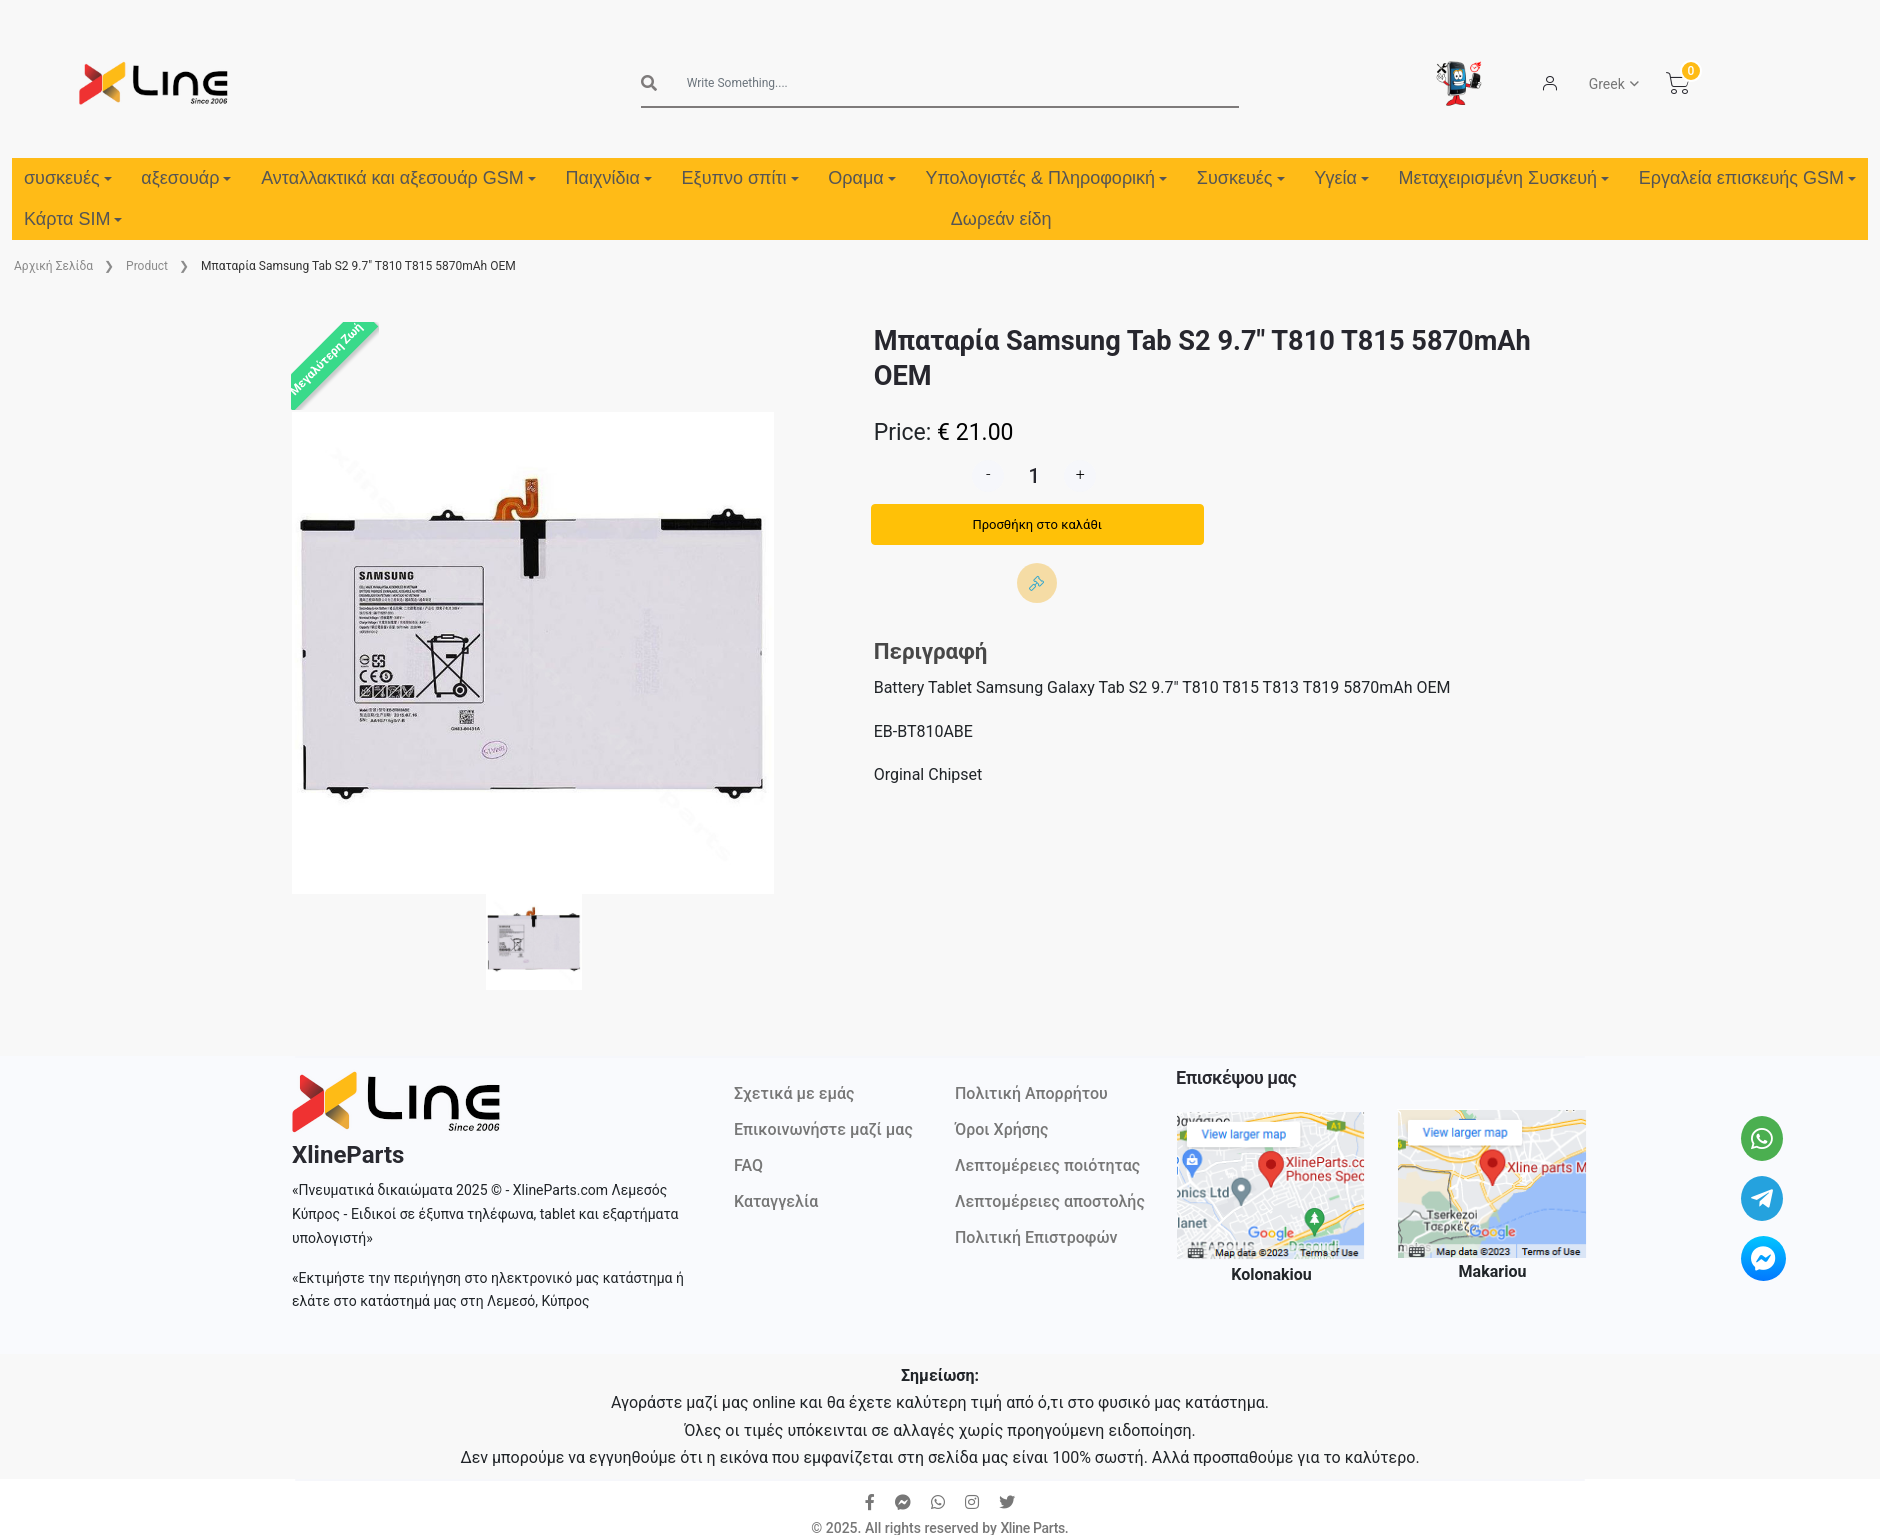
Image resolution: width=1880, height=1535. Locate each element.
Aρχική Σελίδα (53, 266)
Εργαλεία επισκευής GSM (1747, 178)
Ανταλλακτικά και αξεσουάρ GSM (398, 178)
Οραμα (861, 178)
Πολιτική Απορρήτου (1031, 1093)
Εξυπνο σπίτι (740, 178)
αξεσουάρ (186, 178)
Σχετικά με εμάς (794, 1093)
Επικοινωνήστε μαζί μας (823, 1129)
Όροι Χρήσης (1001, 1129)
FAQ (748, 1165)
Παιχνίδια (609, 178)
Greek (1607, 84)
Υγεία (1341, 178)
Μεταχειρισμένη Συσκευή (1504, 178)
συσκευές (68, 178)
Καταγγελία (776, 1201)
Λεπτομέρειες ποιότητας (1047, 1165)
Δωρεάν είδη (1001, 219)
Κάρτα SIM (73, 219)
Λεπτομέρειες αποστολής (1050, 1201)
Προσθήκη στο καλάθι (1037, 524)
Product (147, 266)
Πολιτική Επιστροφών (1036, 1237)
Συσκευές (1241, 178)
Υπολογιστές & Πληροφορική (1046, 178)
